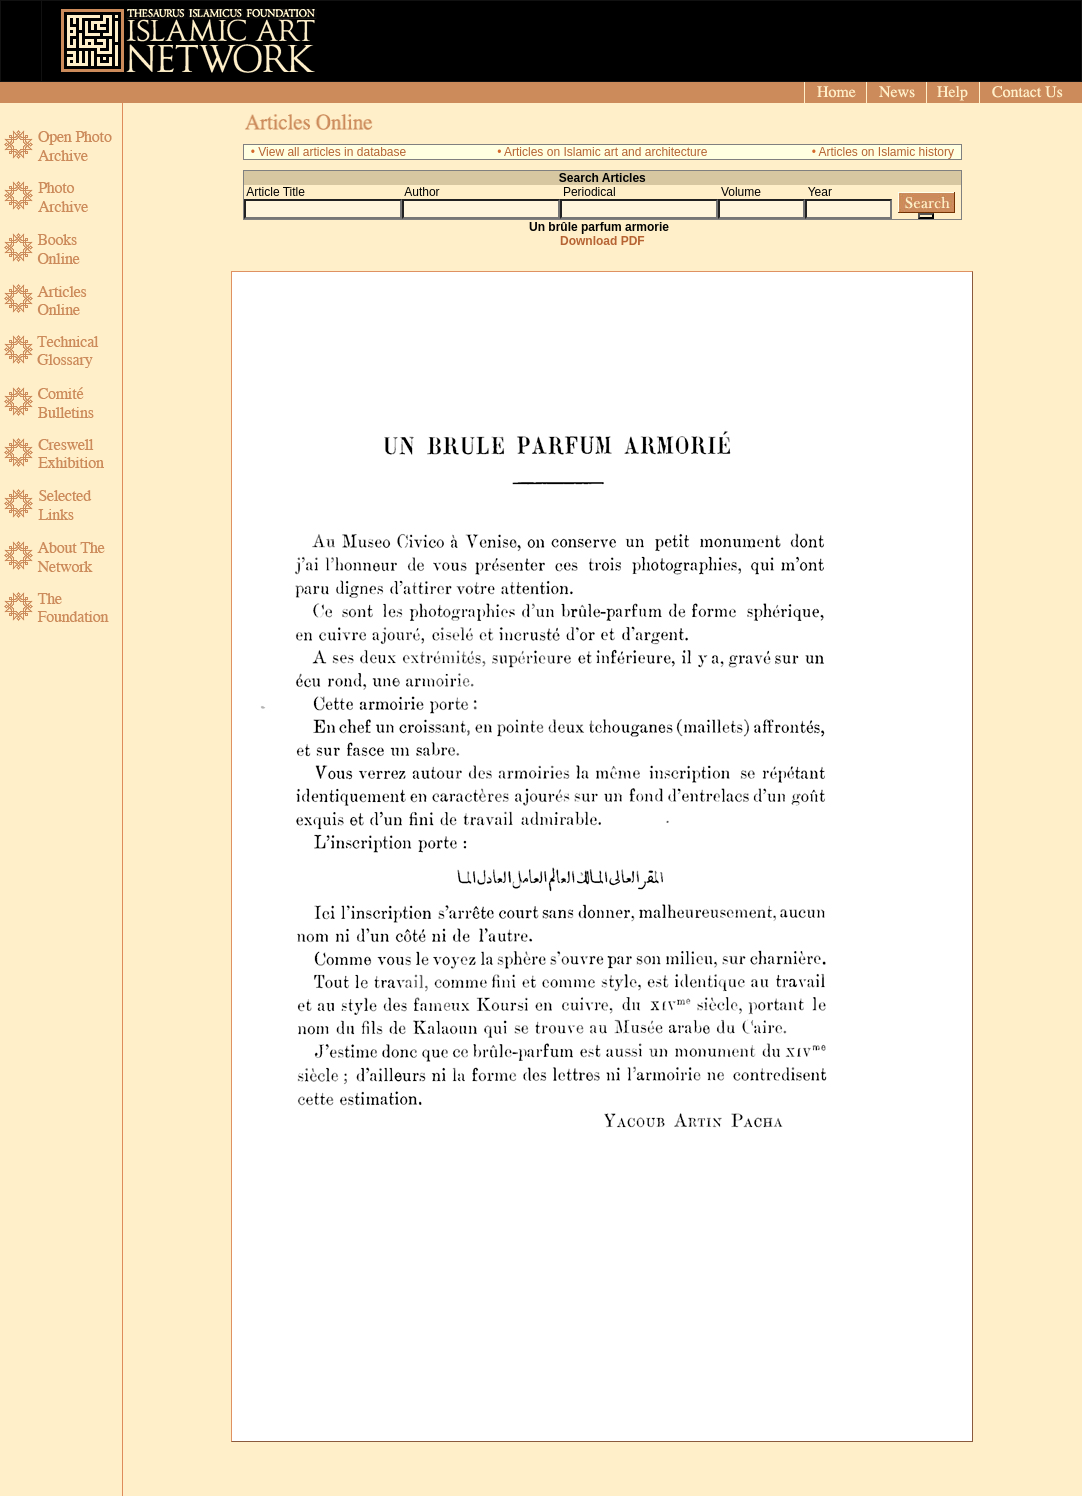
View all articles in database (332, 152)
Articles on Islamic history (886, 152)
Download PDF (602, 241)
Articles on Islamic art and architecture (605, 152)
